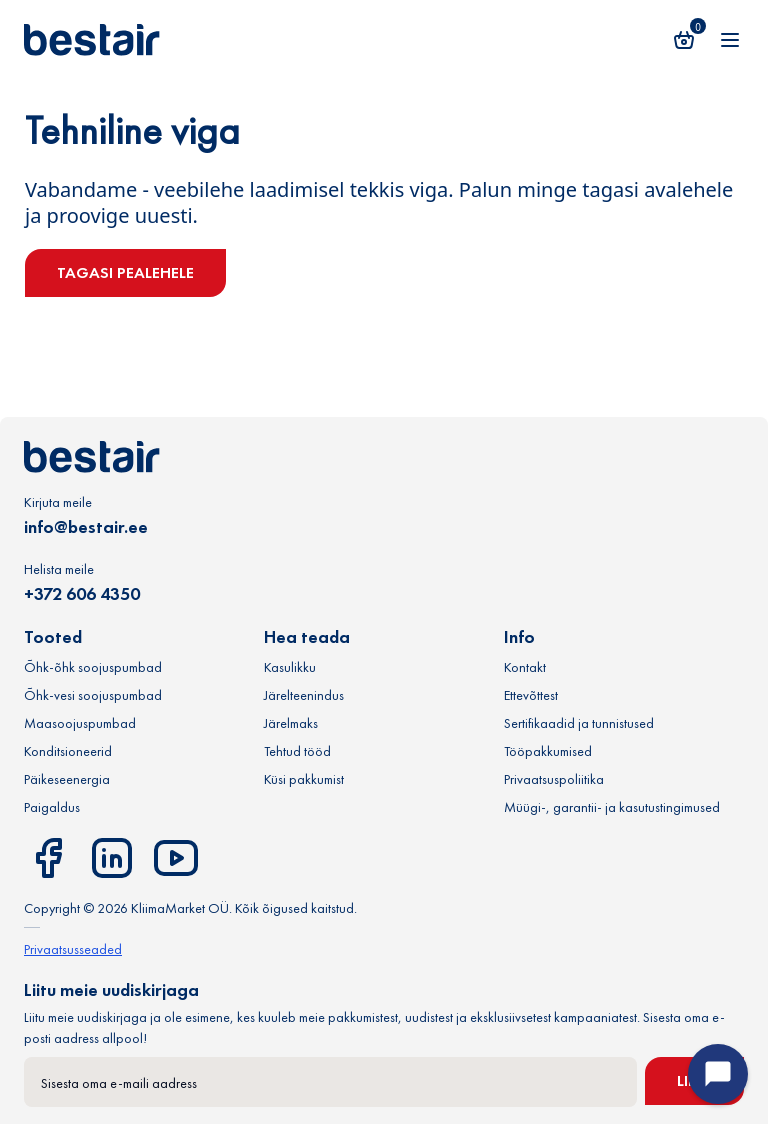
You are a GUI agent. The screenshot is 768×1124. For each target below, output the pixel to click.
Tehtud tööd (297, 751)
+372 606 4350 (82, 593)
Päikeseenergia (67, 779)
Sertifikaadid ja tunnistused (579, 723)
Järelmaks (291, 723)
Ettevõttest (531, 695)
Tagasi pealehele (125, 272)
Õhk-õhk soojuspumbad (93, 667)
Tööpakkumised (548, 751)
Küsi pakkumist (304, 779)
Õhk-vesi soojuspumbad (93, 695)
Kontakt (525, 667)
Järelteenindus (304, 695)
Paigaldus (52, 807)
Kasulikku (290, 667)
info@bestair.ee (86, 526)
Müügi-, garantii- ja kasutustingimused (612, 807)
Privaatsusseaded (73, 949)
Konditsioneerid (68, 751)
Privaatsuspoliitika (554, 779)
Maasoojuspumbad (80, 723)
